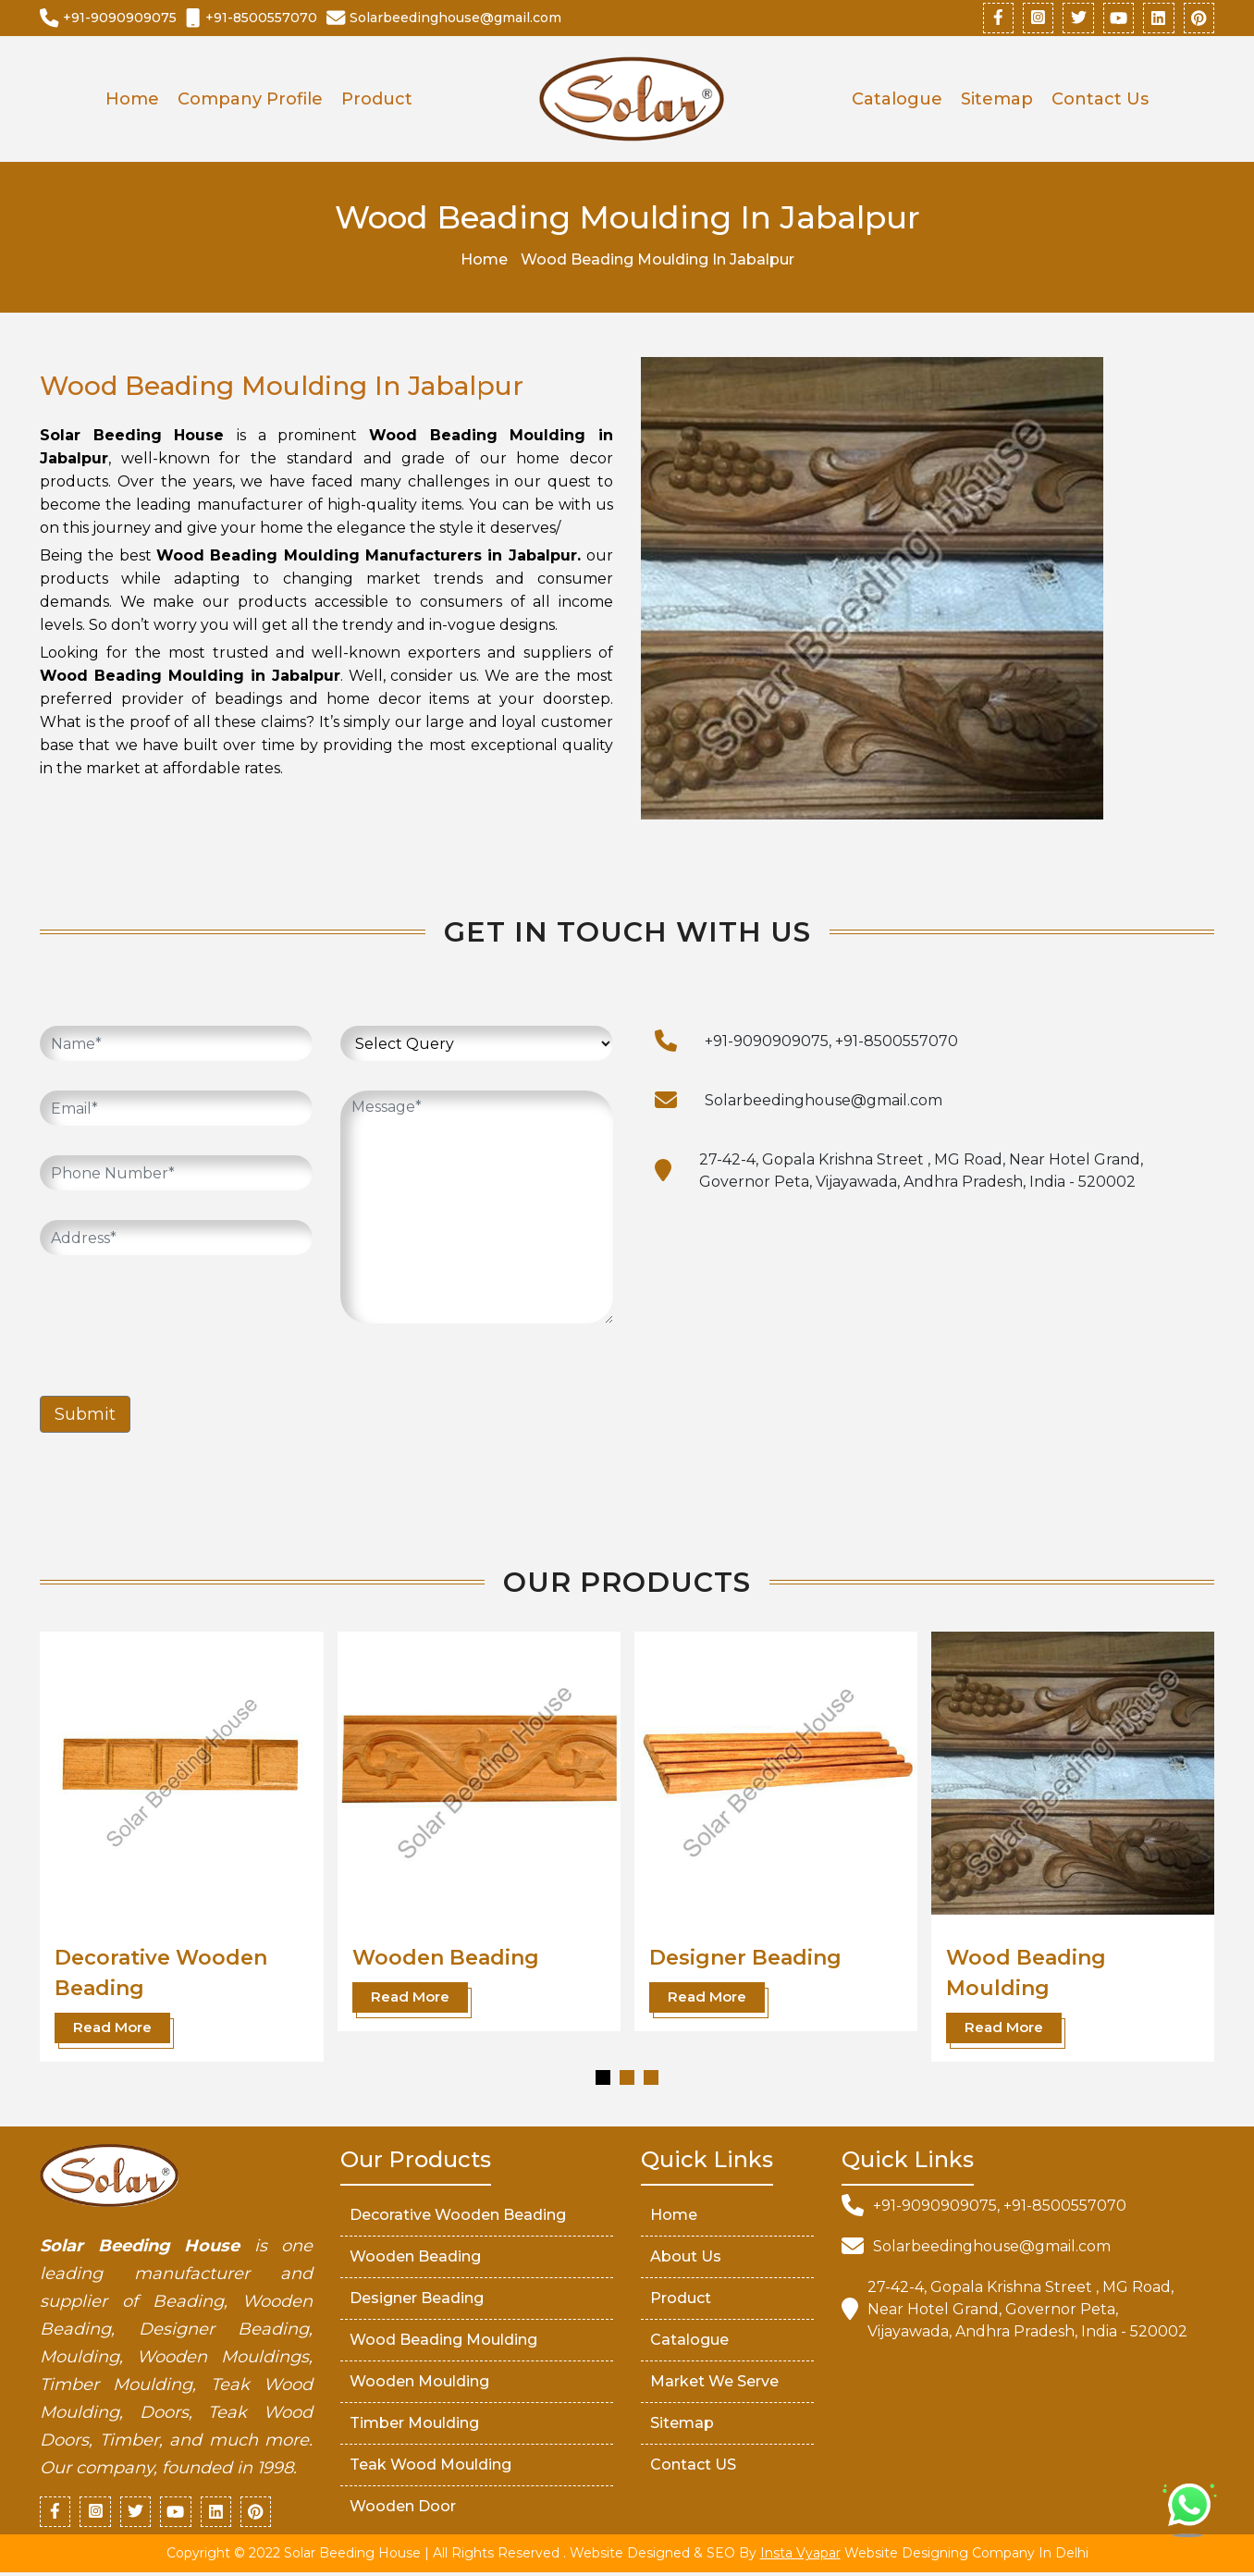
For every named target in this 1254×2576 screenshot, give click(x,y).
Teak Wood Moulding (430, 2466)
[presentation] (180, 1323)
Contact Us (1100, 101)
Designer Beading (745, 1959)
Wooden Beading (445, 1959)
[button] (603, 2079)
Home (132, 101)
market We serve (714, 2383)
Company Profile (250, 101)
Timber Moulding (414, 2425)
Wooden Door (403, 2508)
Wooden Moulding (419, 2383)
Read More (112, 2029)
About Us (685, 2258)
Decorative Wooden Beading (458, 2216)
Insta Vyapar (800, 2556)
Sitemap (997, 101)
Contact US (693, 2466)
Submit (85, 1416)
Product (376, 101)
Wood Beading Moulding (443, 2341)
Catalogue (897, 101)
